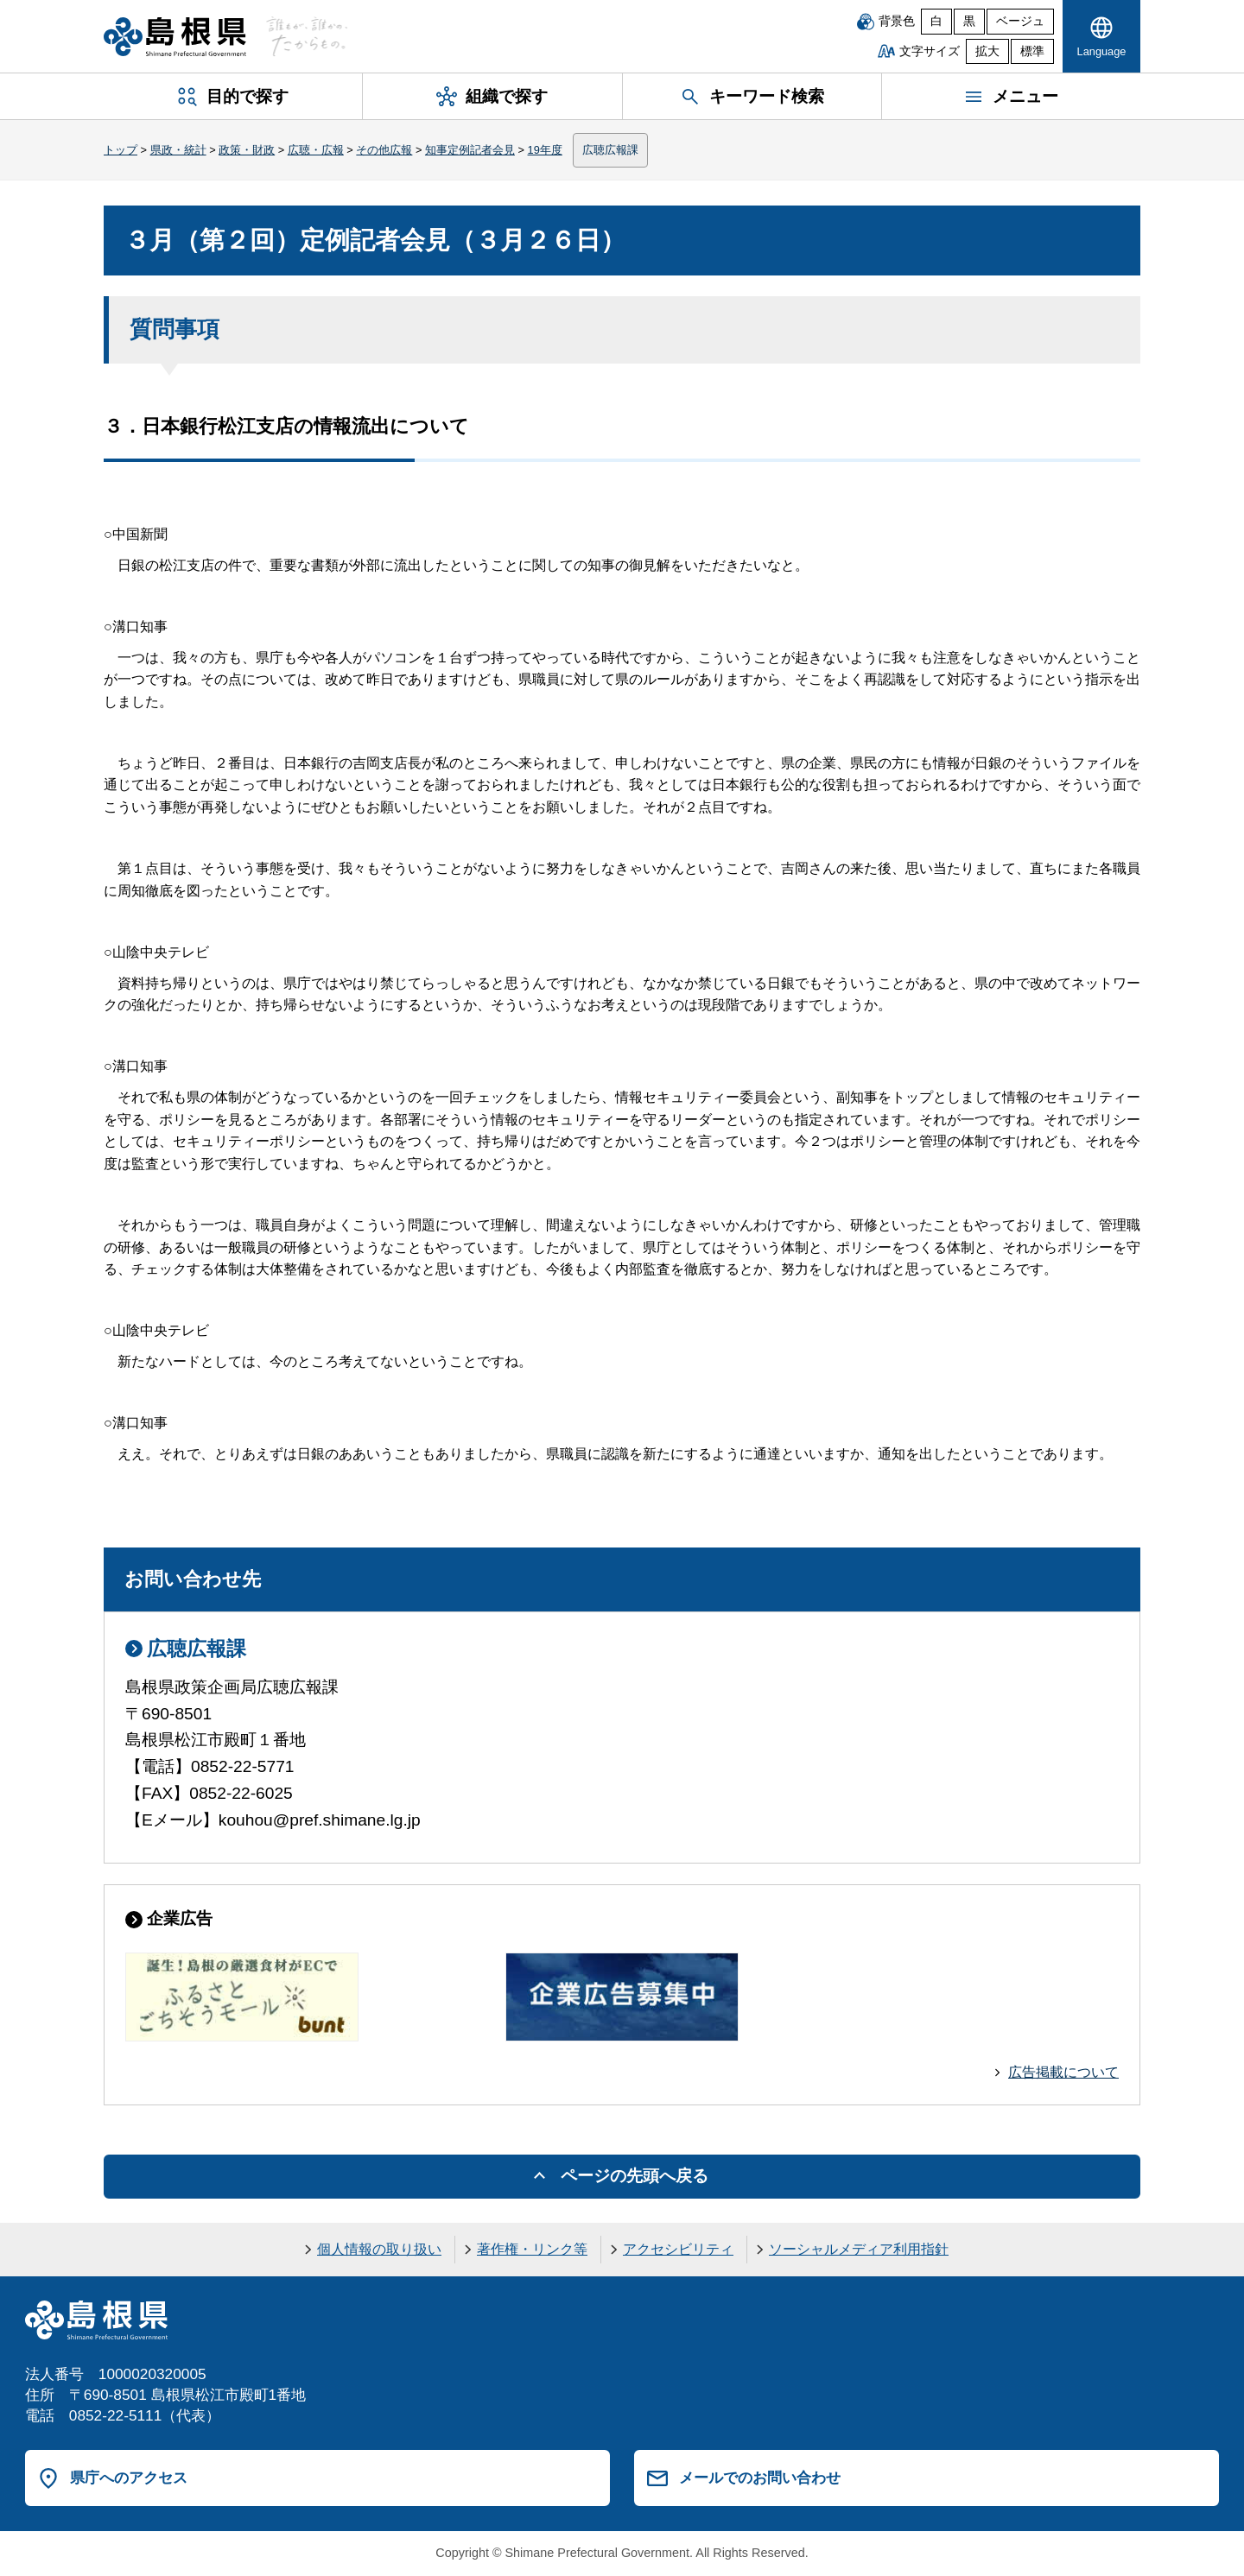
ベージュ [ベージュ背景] (1020, 21)
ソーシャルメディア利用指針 (859, 2249)
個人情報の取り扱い (379, 2249)
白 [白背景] (936, 21)
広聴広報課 (610, 149)
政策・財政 (247, 149)
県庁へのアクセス (128, 2477)
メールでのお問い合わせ (760, 2477)
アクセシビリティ (678, 2249)
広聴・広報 (316, 149)
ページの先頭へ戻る (634, 2176)
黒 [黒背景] (969, 21)
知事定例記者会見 (470, 149)
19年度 (545, 149)
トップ (120, 149)
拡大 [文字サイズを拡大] (987, 51)
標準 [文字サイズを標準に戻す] (1032, 51)
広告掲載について (1063, 2072)
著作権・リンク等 (532, 2249)
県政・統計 (178, 149)
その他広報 (384, 149)
